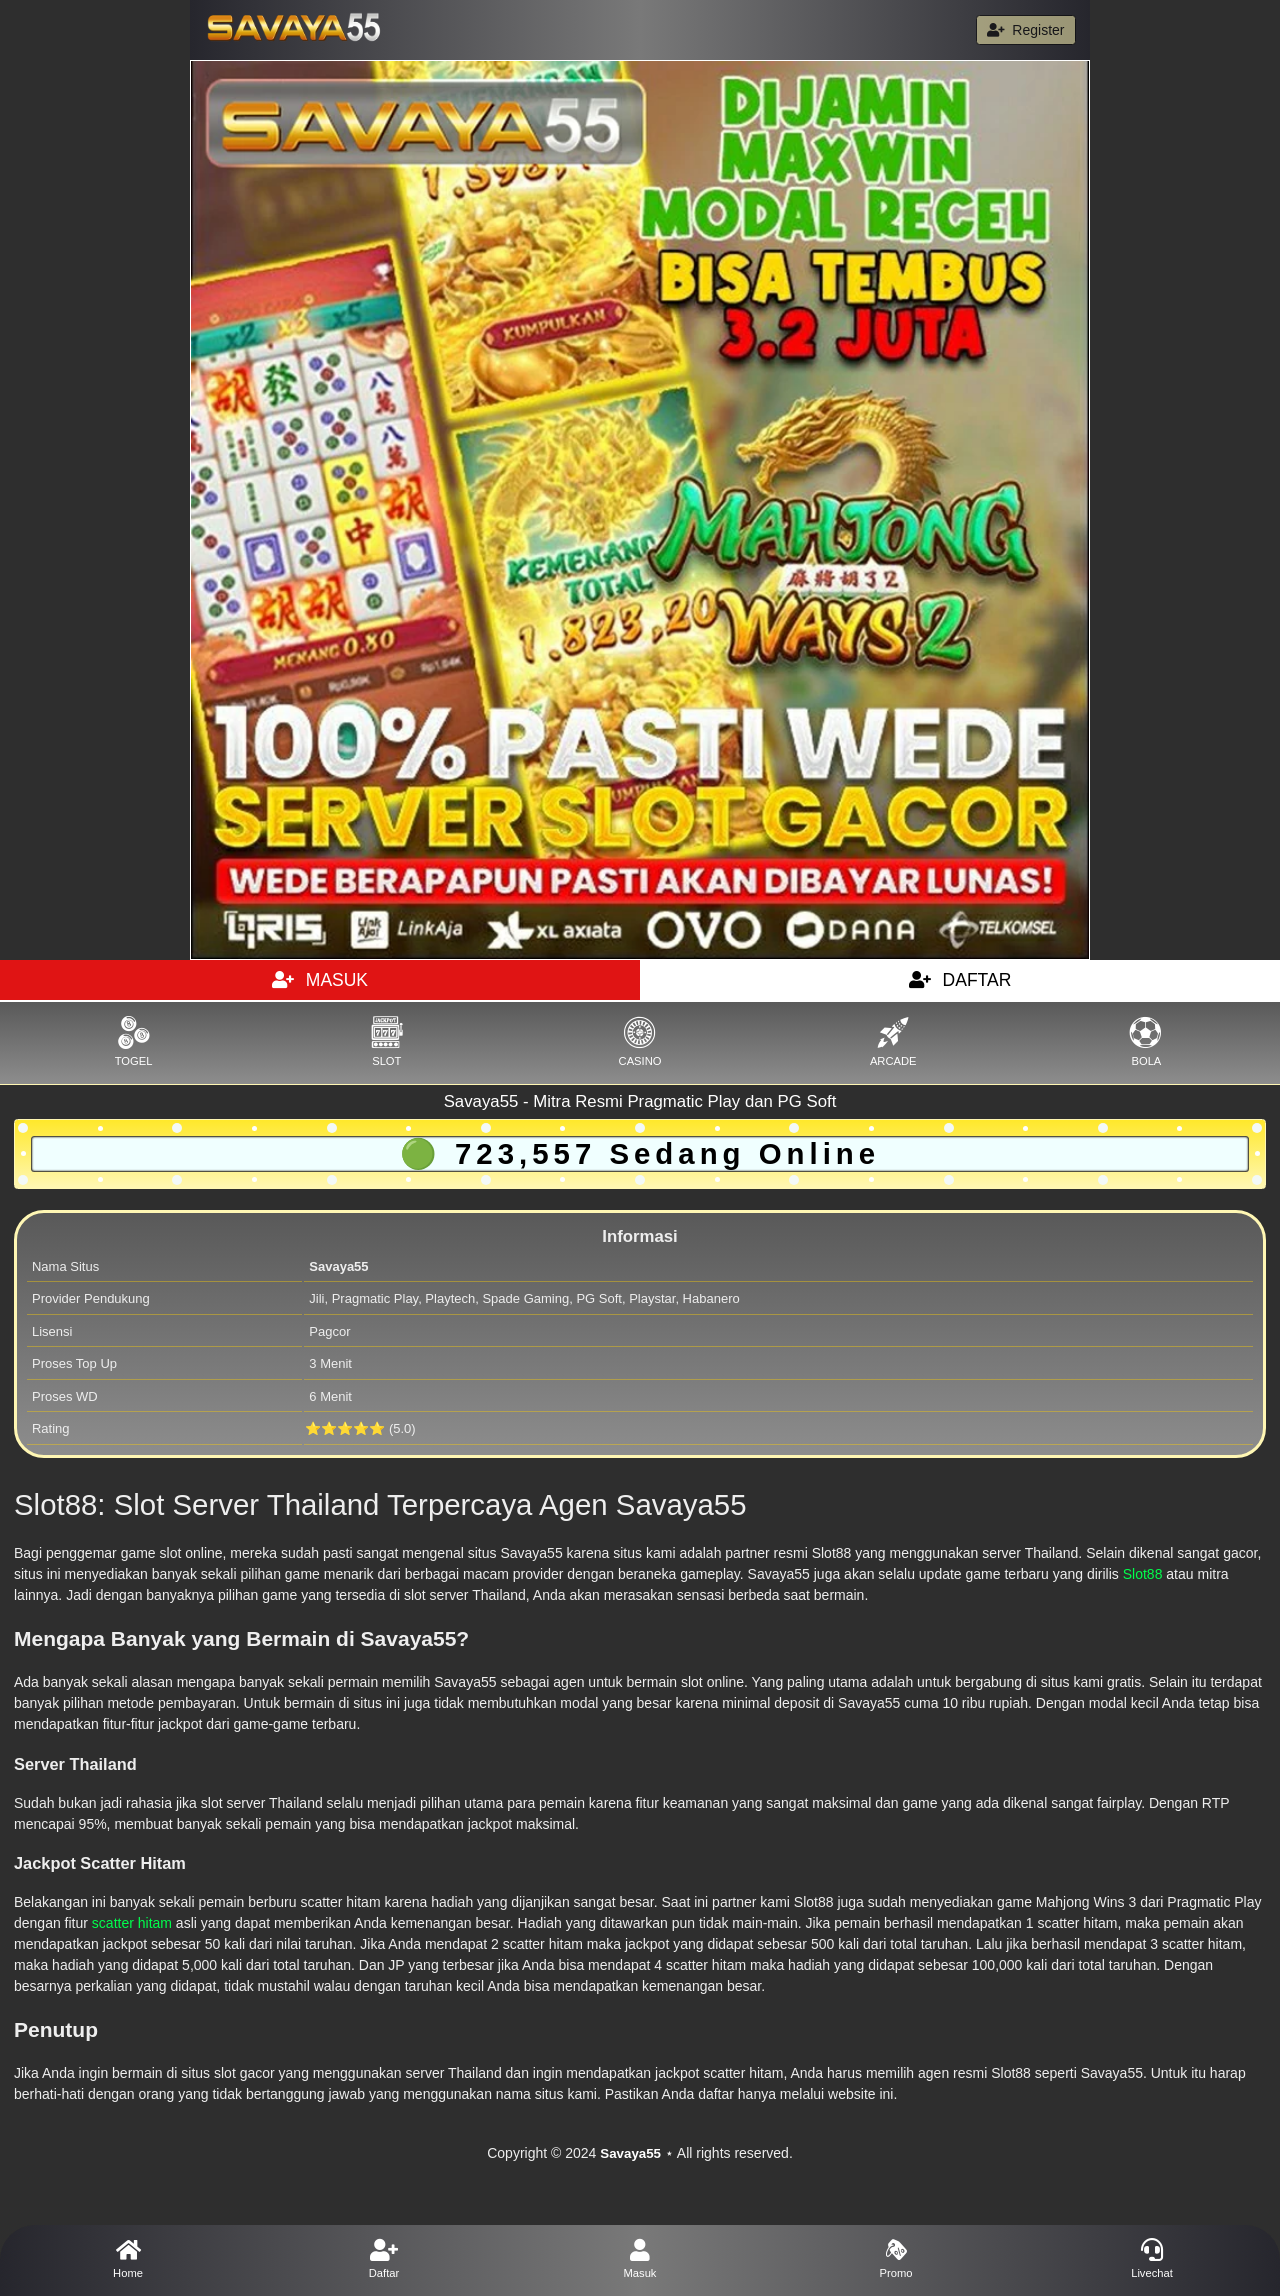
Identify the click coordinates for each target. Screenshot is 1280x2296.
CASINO (639, 1041)
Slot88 (1143, 1574)
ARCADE (893, 1041)
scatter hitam (132, 1923)
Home (128, 2259)
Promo (896, 2259)
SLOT (386, 1041)
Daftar (384, 2259)
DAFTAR (960, 980)
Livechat (1152, 2259)
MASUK (320, 980)
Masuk (640, 2259)
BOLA (1146, 1041)
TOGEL (133, 1041)
